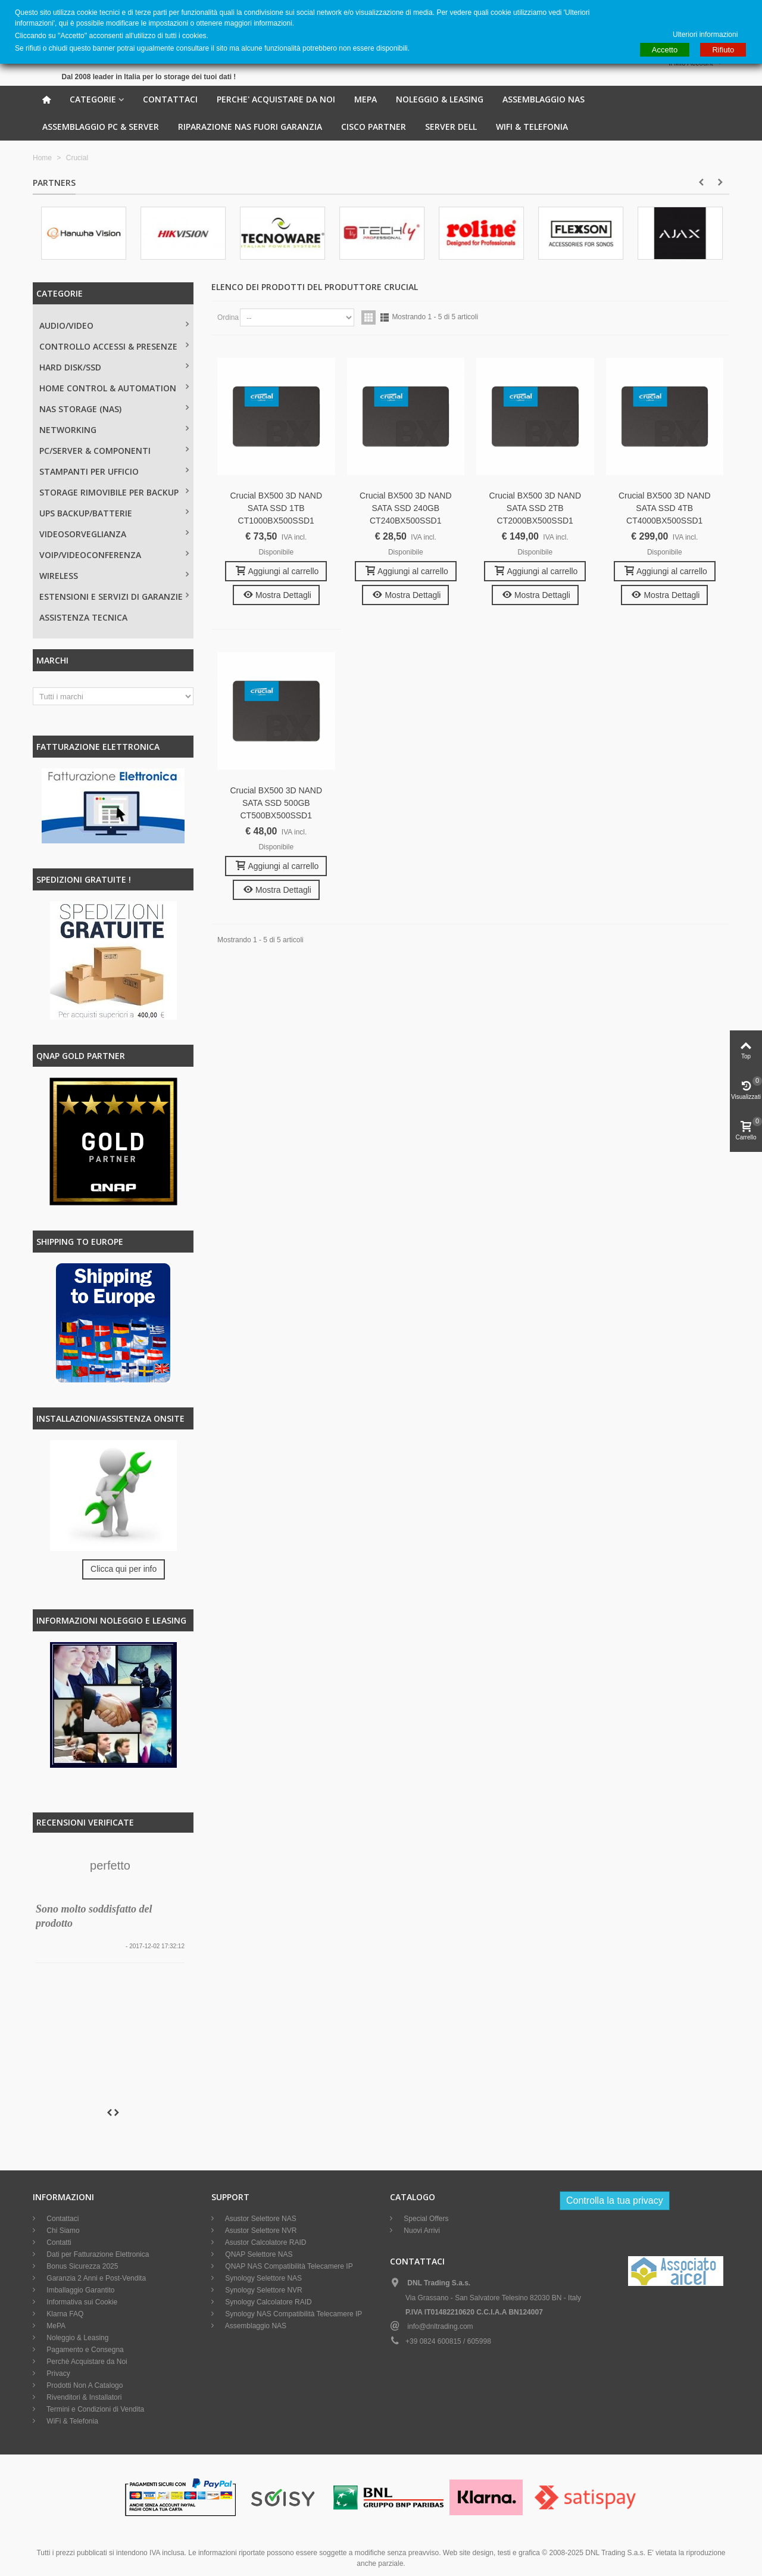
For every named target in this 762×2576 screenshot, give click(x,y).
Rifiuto (723, 49)
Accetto (664, 49)
